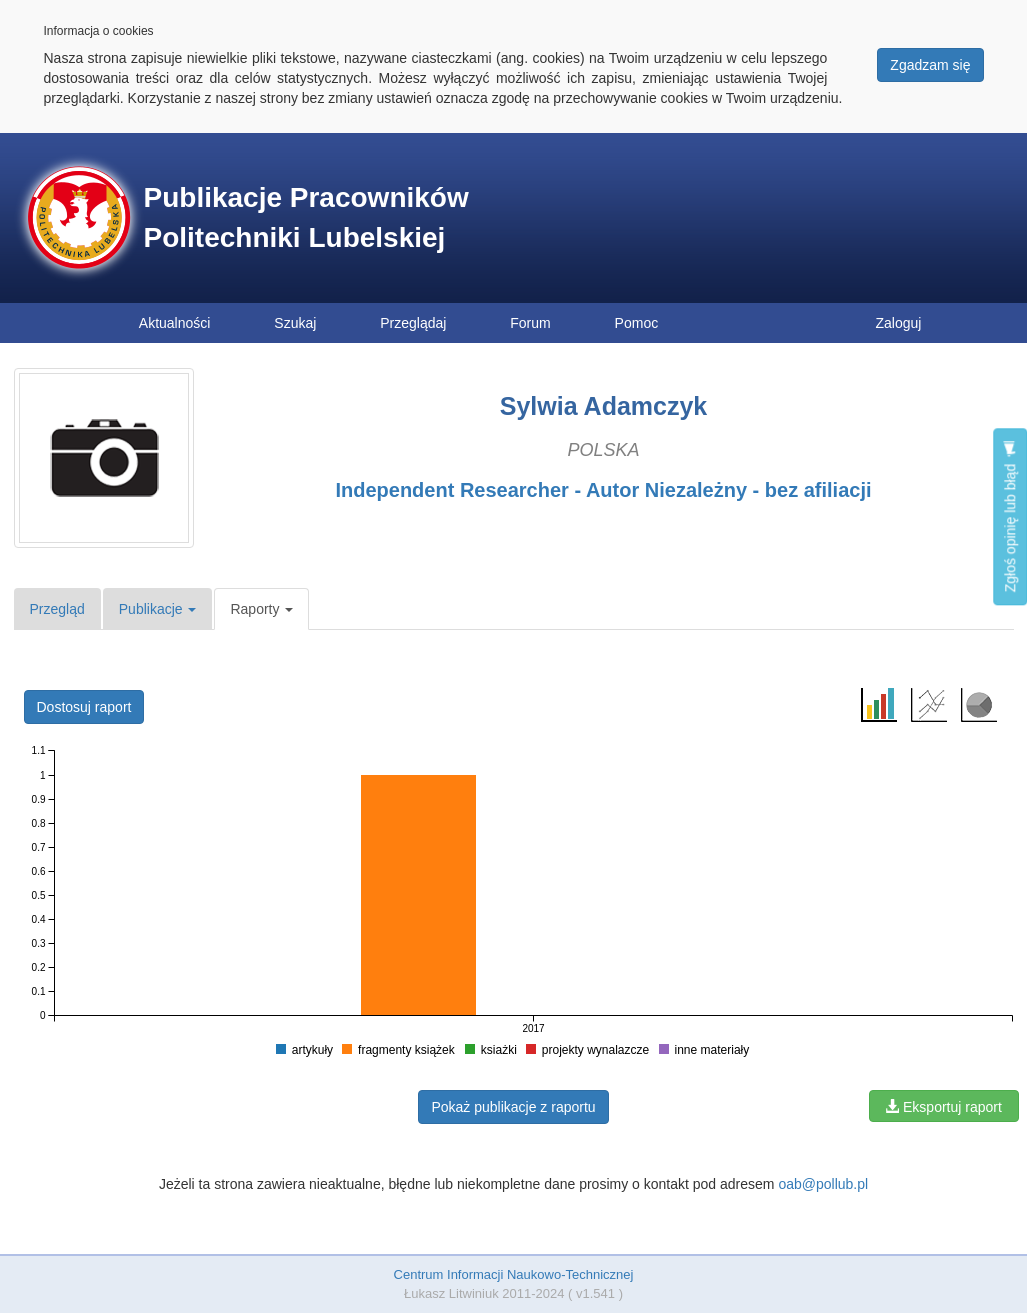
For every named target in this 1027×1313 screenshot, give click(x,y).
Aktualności (175, 323)
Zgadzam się (930, 65)
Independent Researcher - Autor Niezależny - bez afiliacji (603, 490)
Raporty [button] (261, 609)
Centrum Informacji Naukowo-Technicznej (514, 1274)
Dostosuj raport (84, 707)
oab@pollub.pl (823, 1184)
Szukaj (295, 323)
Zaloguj (899, 323)
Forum (530, 323)
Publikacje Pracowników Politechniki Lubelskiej (306, 217)
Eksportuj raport (943, 1107)
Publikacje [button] (158, 609)
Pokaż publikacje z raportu (513, 1107)
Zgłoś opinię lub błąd (1010, 516)
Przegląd (57, 609)
